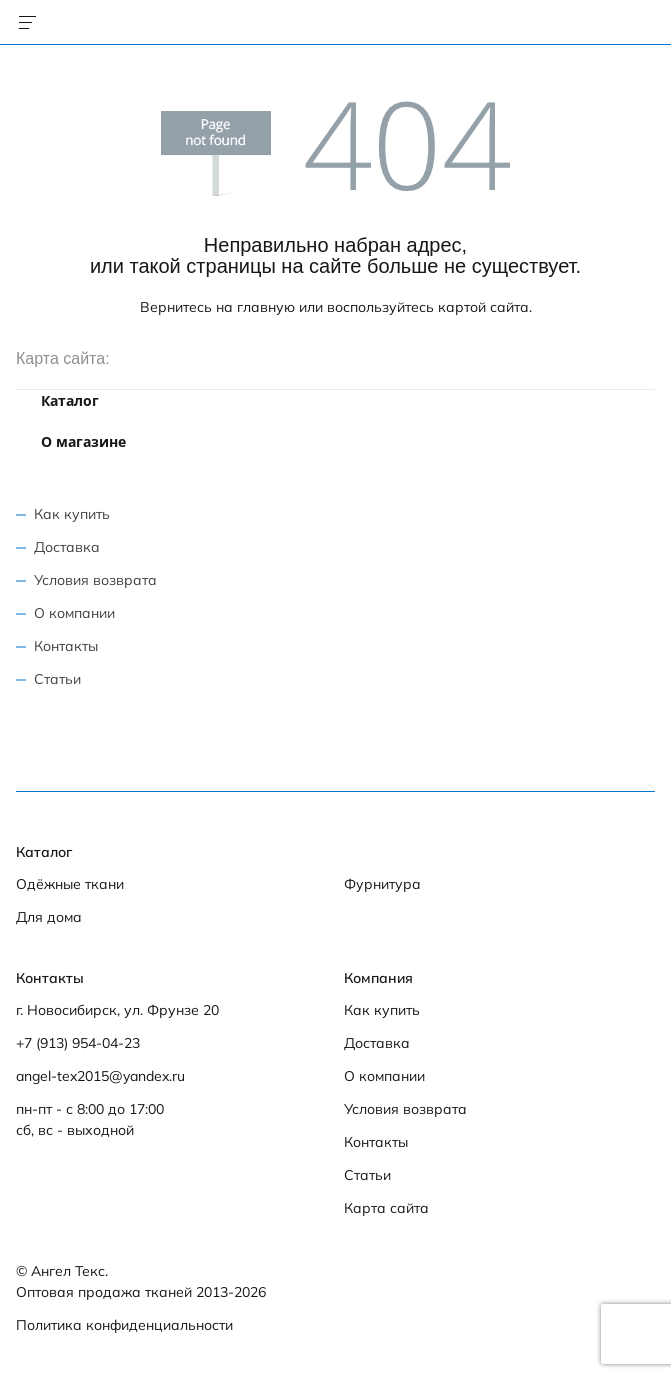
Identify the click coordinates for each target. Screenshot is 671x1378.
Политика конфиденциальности (124, 1325)
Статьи (57, 679)
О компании (74, 613)
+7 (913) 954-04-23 (78, 1043)
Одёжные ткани (70, 884)
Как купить (72, 514)
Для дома (49, 917)
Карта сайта (386, 1208)
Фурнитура (382, 884)
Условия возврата (95, 580)
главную (266, 307)
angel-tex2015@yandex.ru (100, 1076)
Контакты (66, 646)
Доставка (67, 547)
